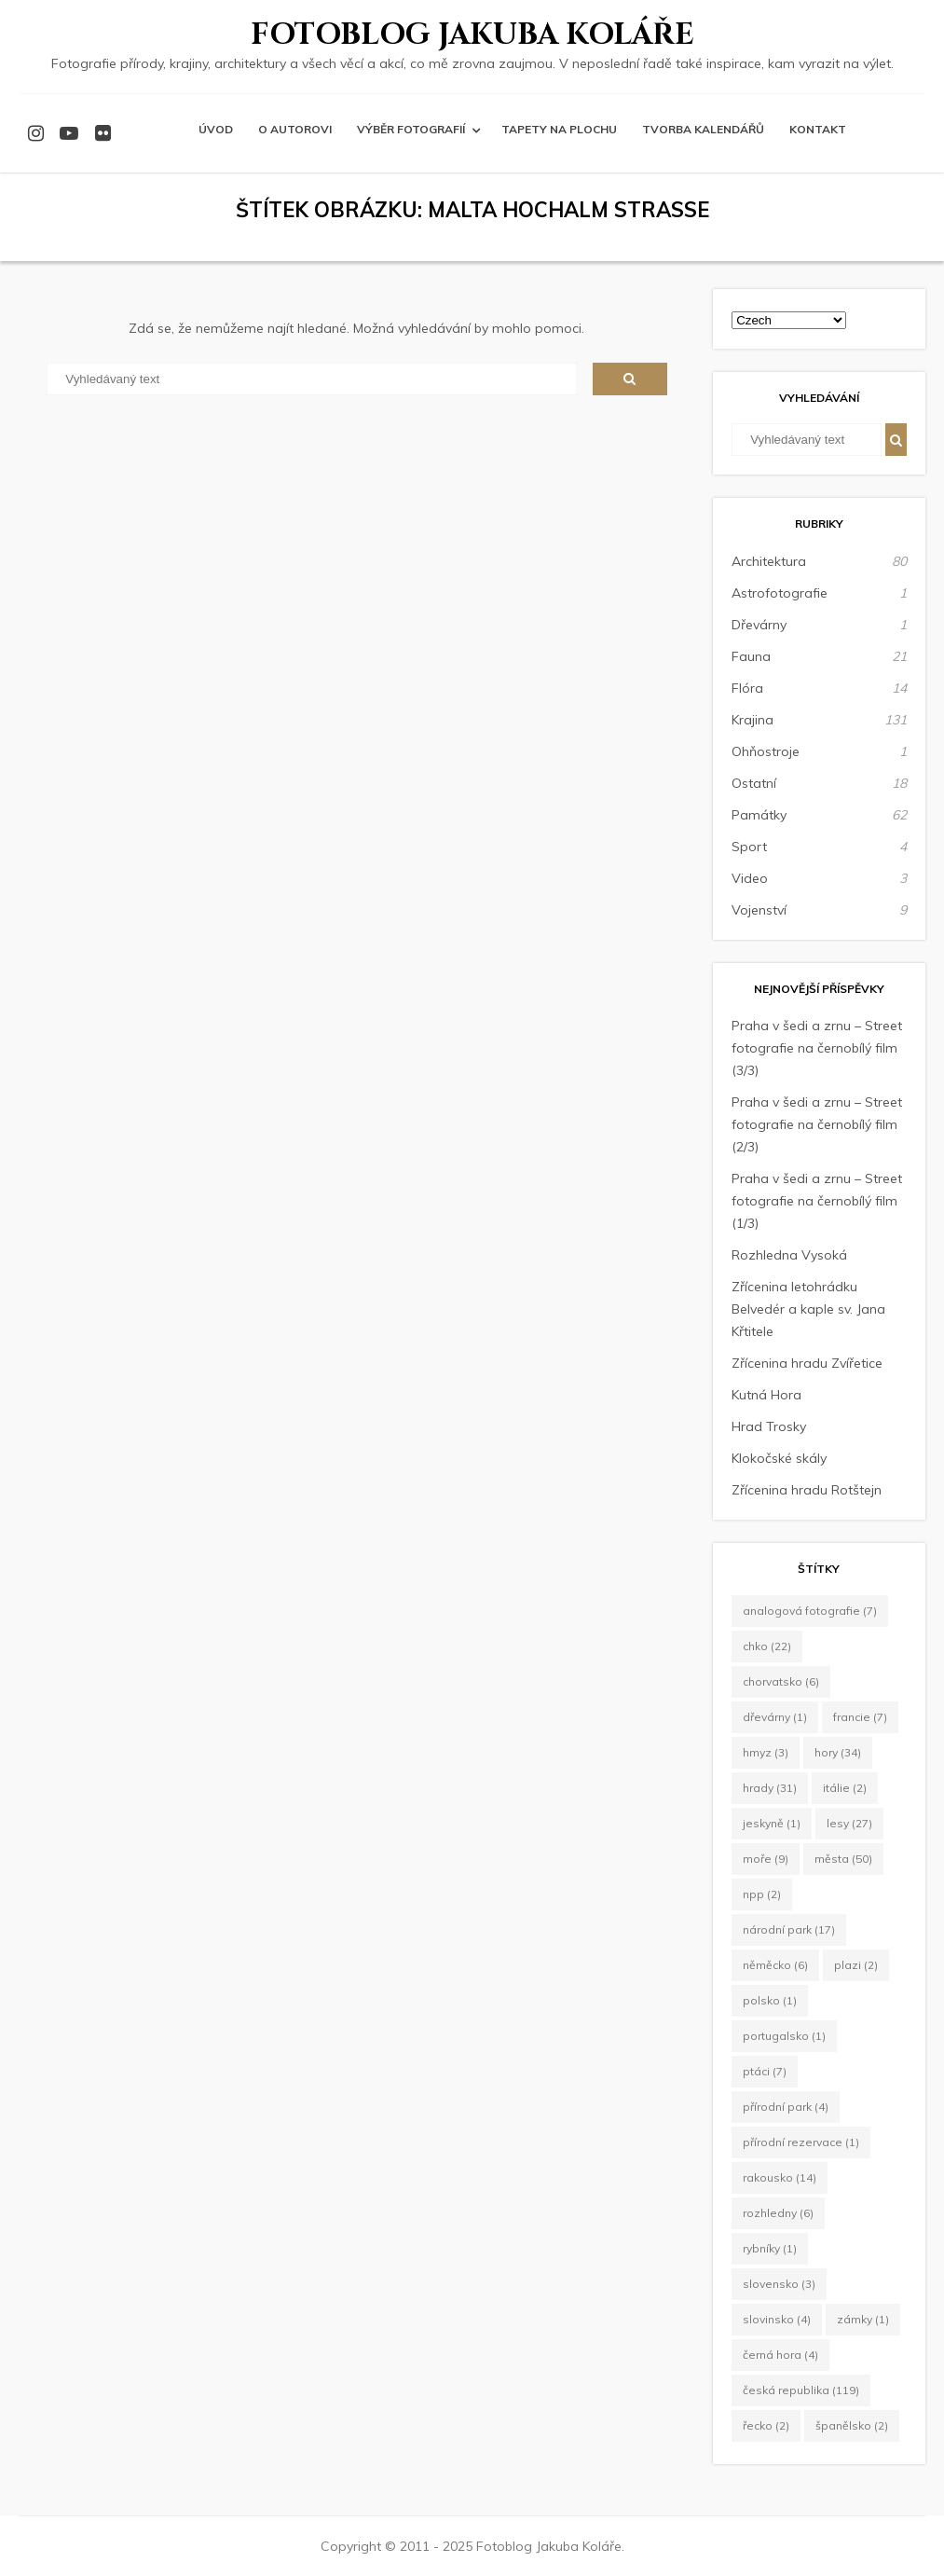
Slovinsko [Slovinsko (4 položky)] (777, 2319)
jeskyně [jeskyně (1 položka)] (771, 1823)
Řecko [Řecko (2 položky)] (766, 2425)
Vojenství (759, 910)
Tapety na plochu (559, 129)
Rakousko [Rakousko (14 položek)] (779, 2177)
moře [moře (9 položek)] (765, 1859)
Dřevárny (759, 624)
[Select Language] (789, 320)
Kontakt (817, 129)
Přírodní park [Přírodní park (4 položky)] (785, 2107)
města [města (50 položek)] (843, 1859)
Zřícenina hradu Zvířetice (807, 1363)
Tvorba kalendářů (703, 129)
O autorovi (295, 129)
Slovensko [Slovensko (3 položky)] (779, 2284)
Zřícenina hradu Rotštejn (807, 1489)
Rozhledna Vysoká (789, 1255)
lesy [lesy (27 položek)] (849, 1823)
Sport (749, 846)
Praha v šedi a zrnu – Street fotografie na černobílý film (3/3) (817, 1048)
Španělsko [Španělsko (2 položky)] (851, 2425)
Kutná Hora (766, 1394)
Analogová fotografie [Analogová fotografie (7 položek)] (810, 1611)
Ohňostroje (766, 751)
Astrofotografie (780, 593)
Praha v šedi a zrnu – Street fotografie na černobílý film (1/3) (817, 1201)
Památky (759, 814)
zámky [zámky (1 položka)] (863, 2319)
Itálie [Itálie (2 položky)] (845, 1788)
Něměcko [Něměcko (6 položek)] (775, 1965)
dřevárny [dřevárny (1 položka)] (775, 1717)
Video (750, 878)
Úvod (215, 129)
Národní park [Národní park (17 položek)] (789, 1929)
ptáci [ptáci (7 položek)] (765, 2071)
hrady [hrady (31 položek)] (770, 1788)
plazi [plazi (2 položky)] (856, 1965)
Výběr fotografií (411, 129)
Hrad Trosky (769, 1426)
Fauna (751, 656)
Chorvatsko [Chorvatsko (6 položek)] (781, 1681)
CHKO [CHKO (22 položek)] (767, 1646)
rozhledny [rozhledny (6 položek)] (778, 2213)
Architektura (769, 561)
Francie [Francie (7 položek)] (860, 1717)
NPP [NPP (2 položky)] (762, 1894)
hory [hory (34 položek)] (837, 1752)
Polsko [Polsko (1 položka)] (770, 2000)
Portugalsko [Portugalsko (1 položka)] (784, 2036)
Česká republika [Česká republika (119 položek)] (801, 2390)
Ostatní (754, 783)
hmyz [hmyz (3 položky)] (765, 1752)
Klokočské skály (779, 1458)
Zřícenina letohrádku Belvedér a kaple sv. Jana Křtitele (808, 1309)
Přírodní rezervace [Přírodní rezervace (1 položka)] (801, 2142)
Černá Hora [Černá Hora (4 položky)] (780, 2355)
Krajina (752, 719)
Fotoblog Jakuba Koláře (472, 35)
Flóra (747, 688)
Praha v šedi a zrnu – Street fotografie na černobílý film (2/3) (817, 1124)
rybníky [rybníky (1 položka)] (770, 2248)
